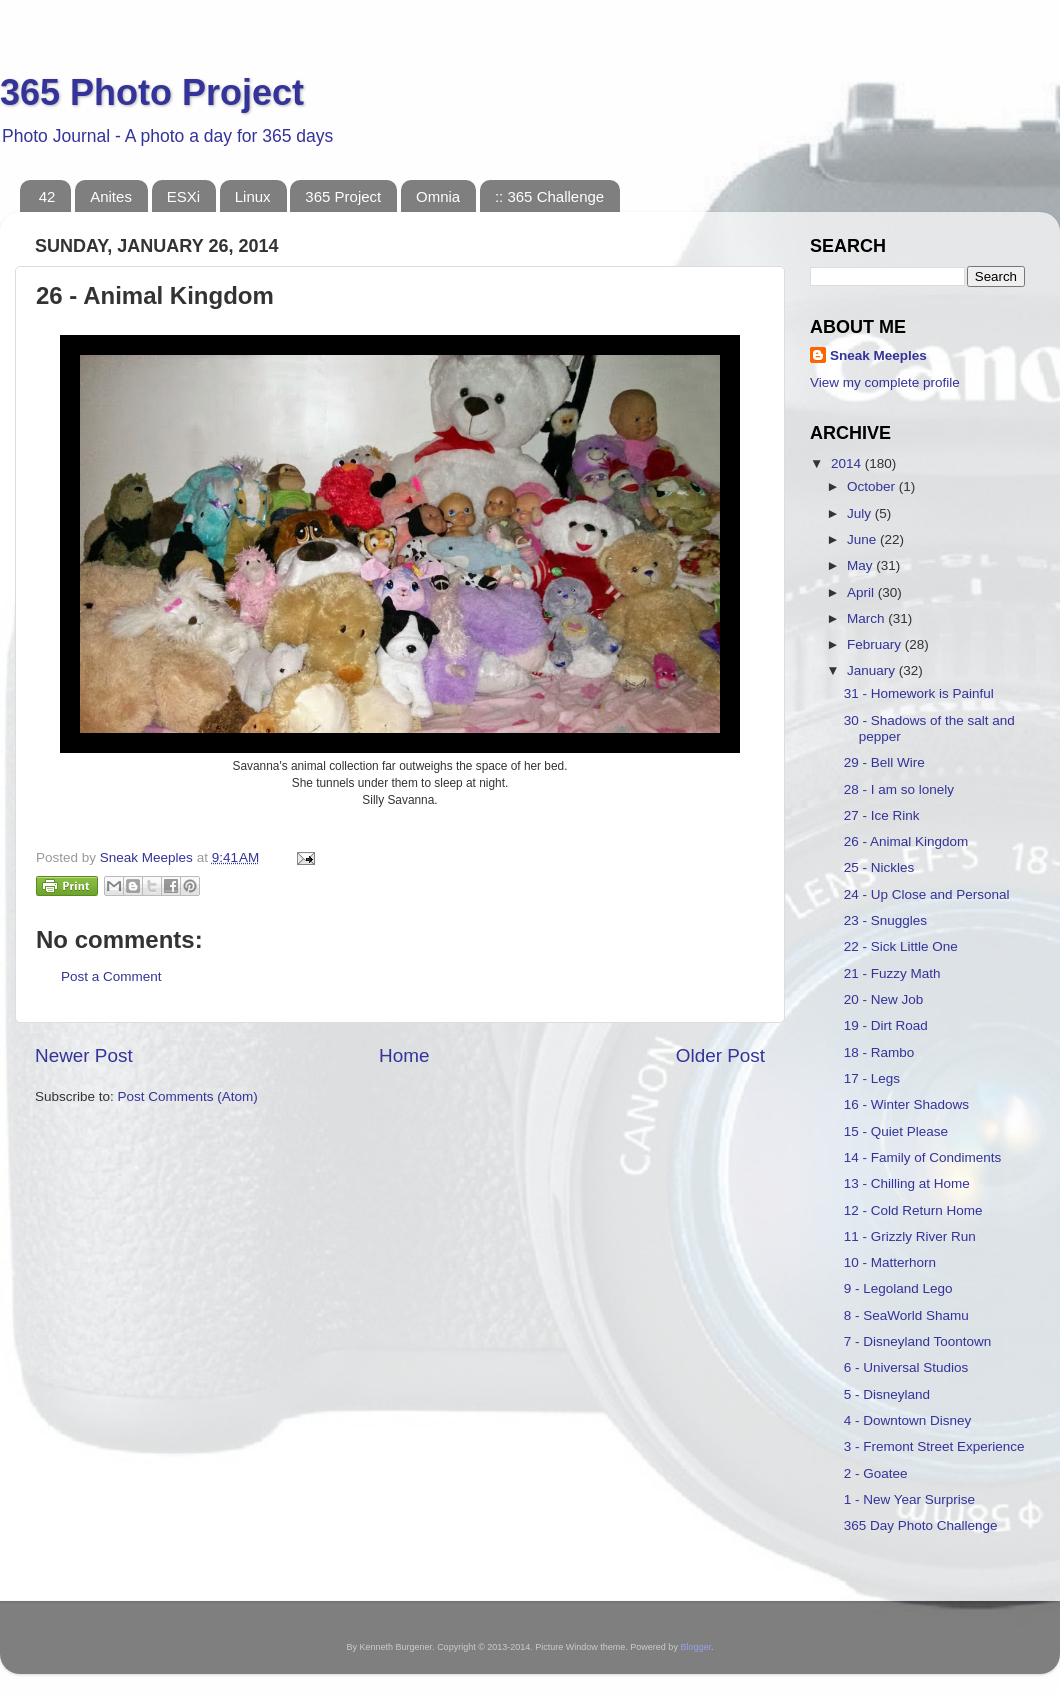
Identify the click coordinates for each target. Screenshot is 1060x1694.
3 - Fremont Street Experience (934, 1446)
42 (47, 196)
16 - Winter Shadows (906, 1104)
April (862, 592)
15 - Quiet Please (896, 1131)
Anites (111, 196)
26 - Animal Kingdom (906, 841)
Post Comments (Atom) (188, 1096)
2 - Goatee (876, 1473)
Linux (253, 196)
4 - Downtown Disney (908, 1420)
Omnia (438, 196)
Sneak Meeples (878, 355)
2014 (848, 463)
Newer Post (84, 1055)
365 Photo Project (152, 92)
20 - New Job (884, 999)
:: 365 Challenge (549, 196)
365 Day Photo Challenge (921, 1525)
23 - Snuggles (885, 920)
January (873, 670)
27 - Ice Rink (882, 815)
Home (404, 1055)
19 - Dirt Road (886, 1025)
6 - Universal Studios (906, 1367)
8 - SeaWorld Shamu (906, 1315)
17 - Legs (872, 1078)
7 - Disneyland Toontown (918, 1341)
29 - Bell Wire (884, 762)
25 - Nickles (879, 867)
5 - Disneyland (887, 1394)
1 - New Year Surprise (909, 1499)
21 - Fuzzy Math (892, 973)
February (876, 644)
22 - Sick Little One (901, 946)
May (861, 565)
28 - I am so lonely (899, 789)
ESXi (183, 196)
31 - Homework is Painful (919, 693)
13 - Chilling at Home (907, 1183)
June (863, 539)
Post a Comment (111, 976)
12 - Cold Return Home (913, 1210)
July (861, 513)
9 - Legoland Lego (898, 1288)
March (867, 618)
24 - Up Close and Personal (927, 894)
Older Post (720, 1055)
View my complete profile (885, 382)
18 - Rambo (879, 1052)
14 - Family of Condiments (923, 1157)
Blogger (695, 1647)
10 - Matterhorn (890, 1262)
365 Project (343, 196)
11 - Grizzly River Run (910, 1236)
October (873, 486)
